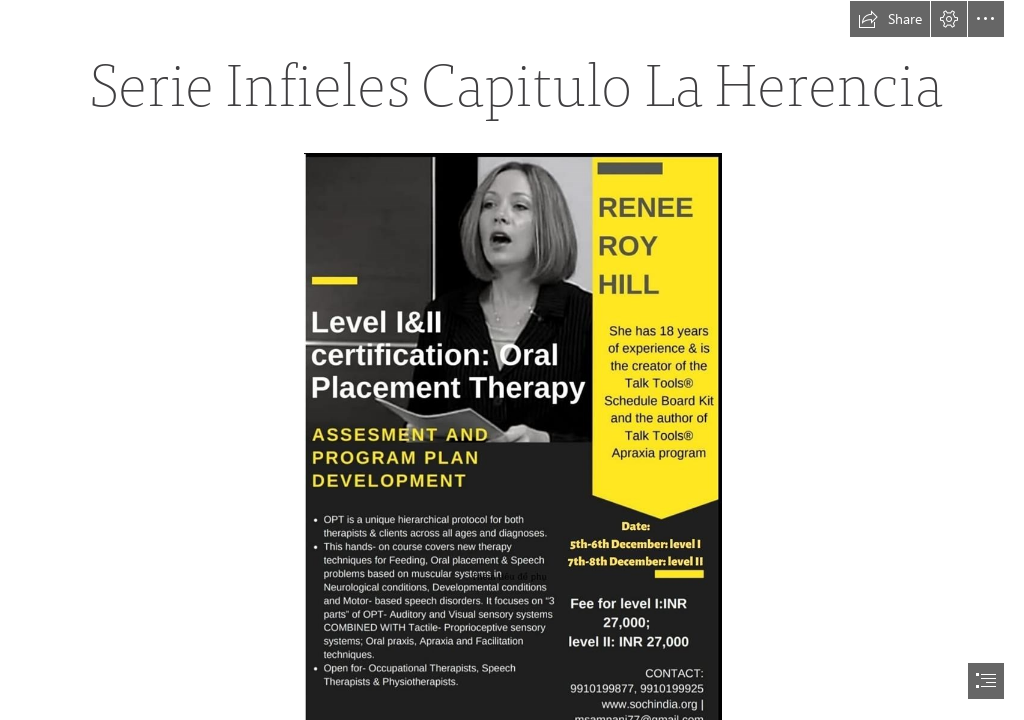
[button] (890, 19)
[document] (512, 360)
